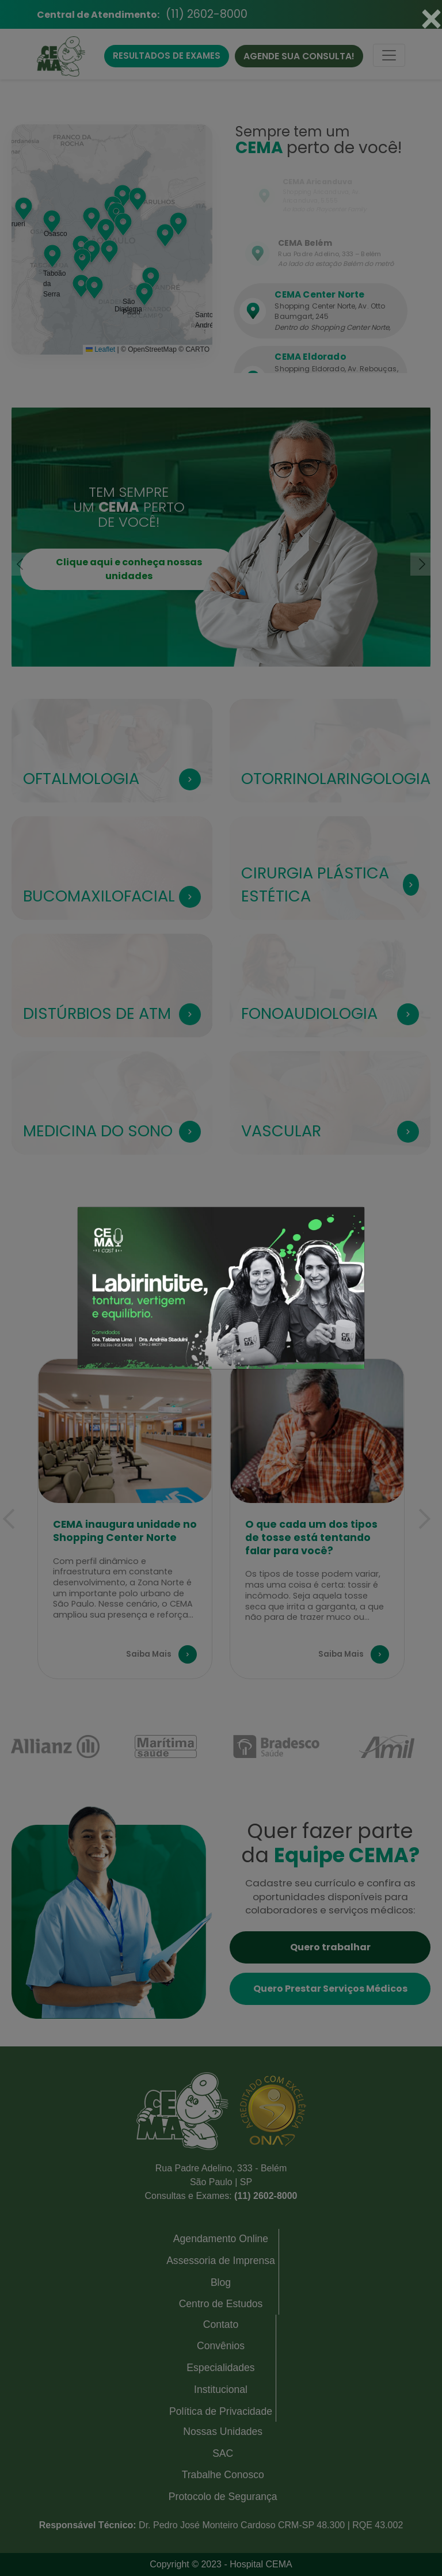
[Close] (431, 18)
